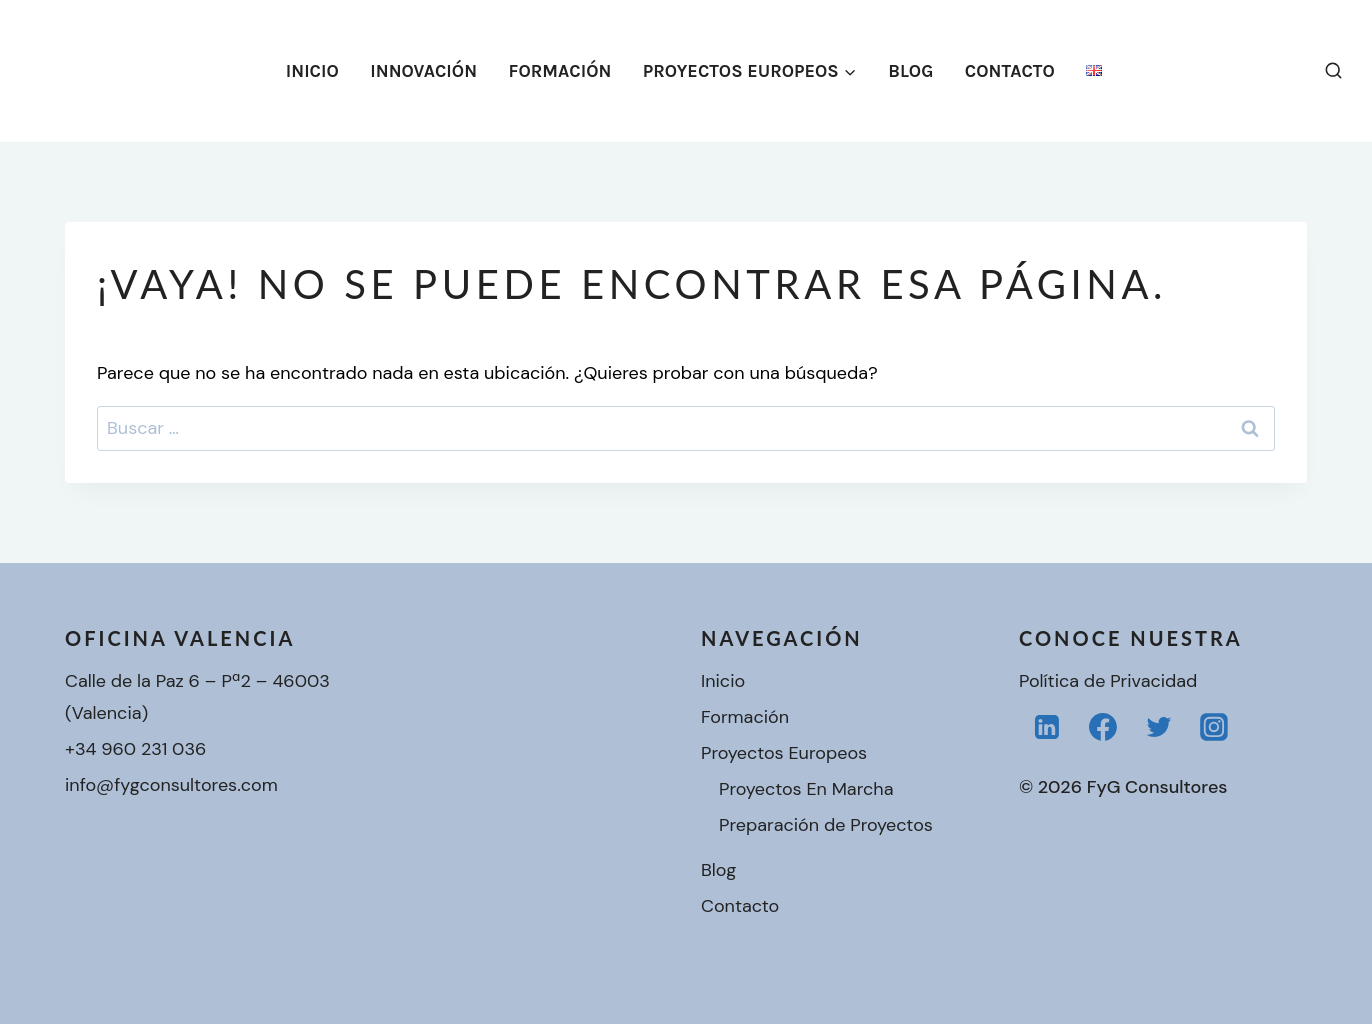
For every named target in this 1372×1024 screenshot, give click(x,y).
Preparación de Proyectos (826, 825)
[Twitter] (1159, 727)
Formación (560, 71)
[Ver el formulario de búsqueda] (1333, 71)
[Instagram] (1214, 727)
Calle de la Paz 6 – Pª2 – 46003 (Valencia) (197, 697)
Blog (910, 71)
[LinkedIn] (1047, 727)
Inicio (312, 71)
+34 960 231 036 (135, 749)
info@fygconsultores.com (171, 785)
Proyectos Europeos (784, 753)
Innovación (423, 71)
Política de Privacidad (1108, 681)
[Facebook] (1103, 727)
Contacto (1010, 71)
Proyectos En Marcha (806, 789)
